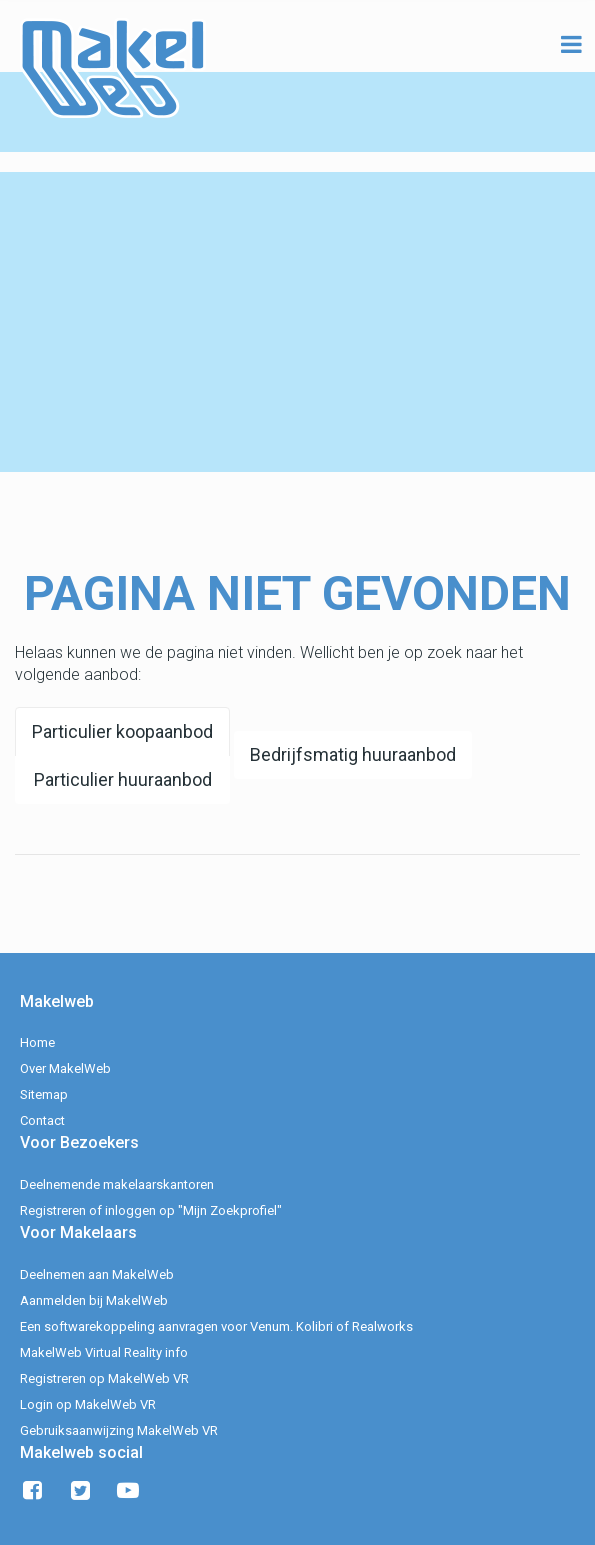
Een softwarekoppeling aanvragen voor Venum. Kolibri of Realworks (216, 1326)
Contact (42, 1120)
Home (37, 1042)
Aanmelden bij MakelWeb (94, 1300)
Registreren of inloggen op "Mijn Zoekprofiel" (151, 1210)
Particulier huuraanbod (123, 779)
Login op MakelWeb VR (88, 1404)
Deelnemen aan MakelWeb (97, 1274)
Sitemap (44, 1094)
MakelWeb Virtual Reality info (104, 1352)
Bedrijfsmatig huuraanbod (353, 754)
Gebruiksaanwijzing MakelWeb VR (119, 1430)
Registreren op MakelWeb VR (104, 1378)
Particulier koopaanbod (122, 731)
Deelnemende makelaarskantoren (117, 1184)
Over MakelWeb (65, 1068)
